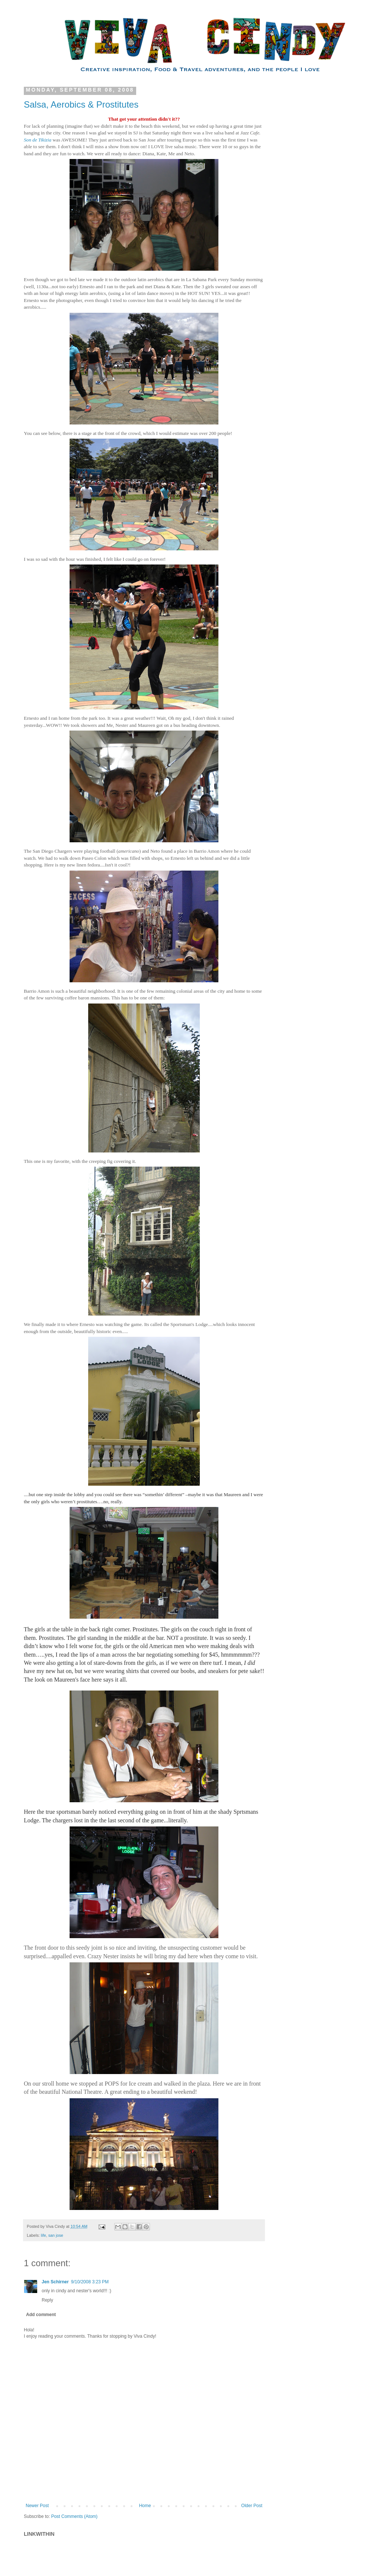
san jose (55, 2235)
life (43, 2235)
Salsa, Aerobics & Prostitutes (81, 104)
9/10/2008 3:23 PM (90, 2281)
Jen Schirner (55, 2281)
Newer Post (37, 2505)
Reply (47, 2300)
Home (145, 2505)
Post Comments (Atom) (74, 2516)
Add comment (41, 2314)
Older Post (251, 2505)
